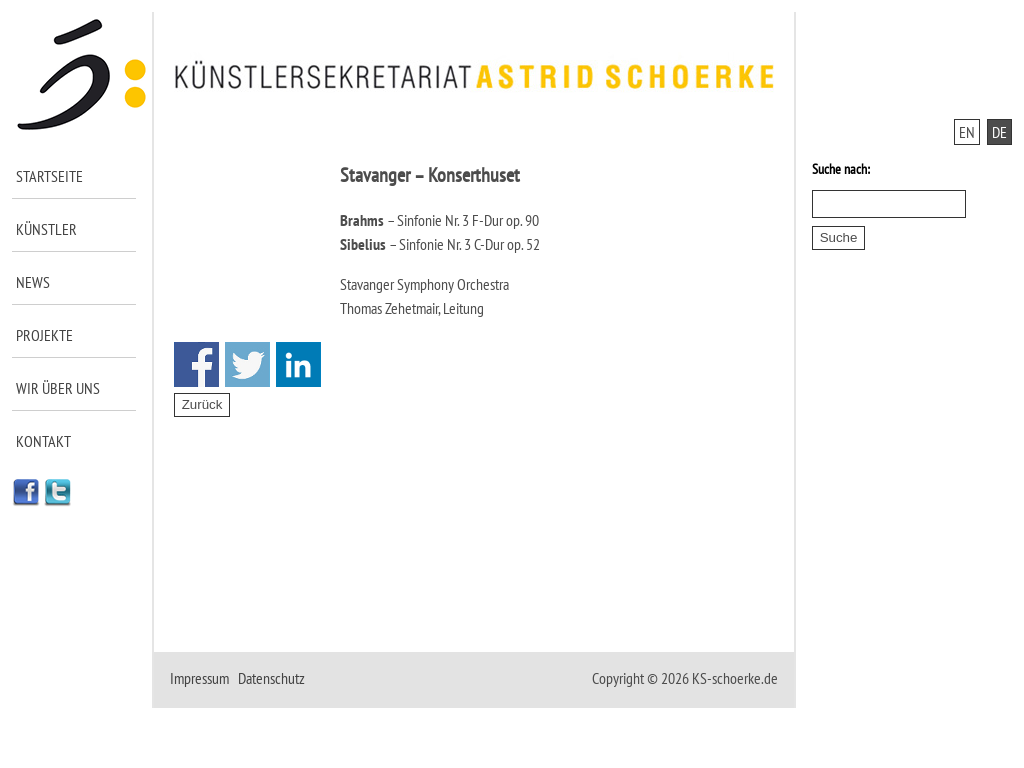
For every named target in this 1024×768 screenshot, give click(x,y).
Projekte (44, 335)
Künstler (46, 229)
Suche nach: (841, 169)
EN (967, 132)
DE (999, 132)
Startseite (49, 176)
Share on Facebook (196, 364)
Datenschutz (271, 678)
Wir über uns (58, 388)
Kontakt (43, 441)
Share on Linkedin (298, 364)
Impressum (199, 678)
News (33, 282)
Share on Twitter (247, 364)
